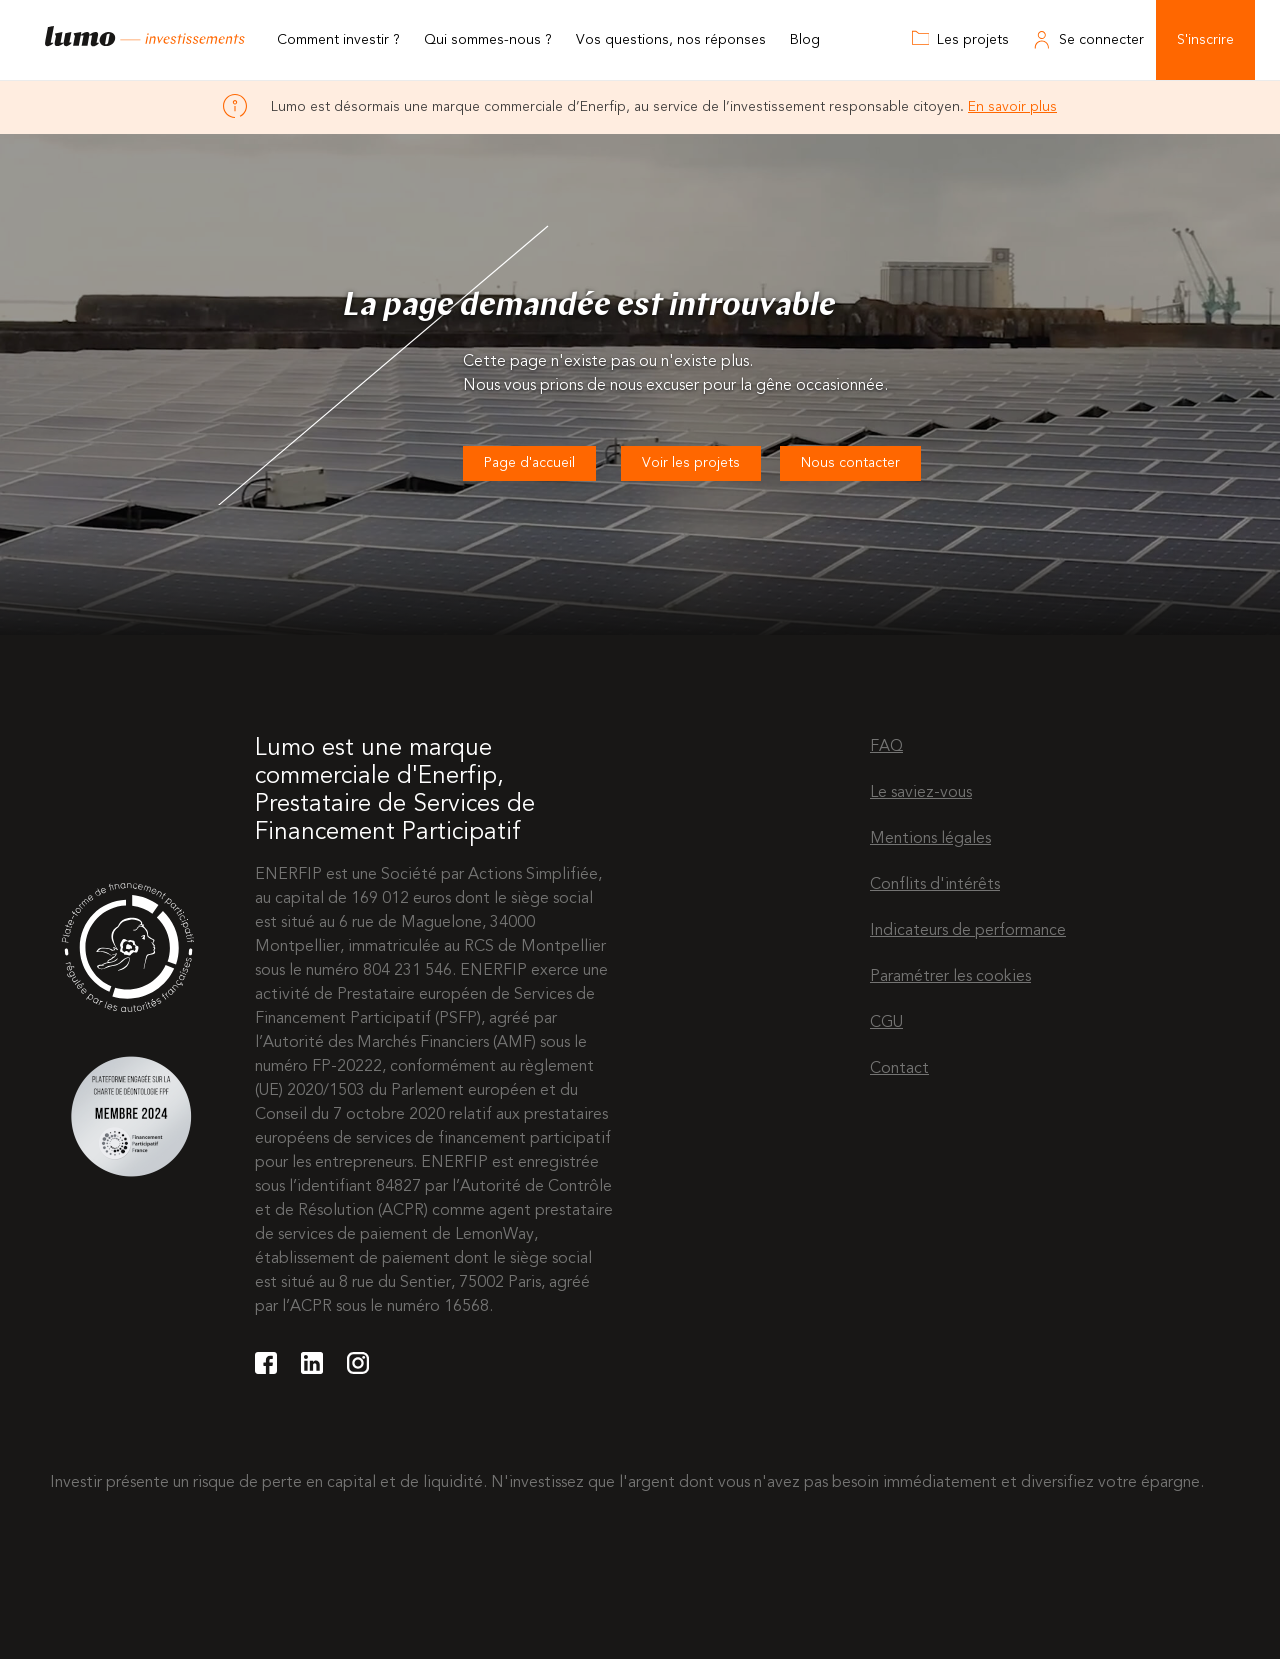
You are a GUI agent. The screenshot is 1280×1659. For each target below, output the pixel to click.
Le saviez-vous (921, 793)
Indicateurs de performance (968, 931)
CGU (886, 1023)
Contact (899, 1069)
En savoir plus (1012, 107)
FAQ (886, 747)
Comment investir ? (338, 40)
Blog (805, 40)
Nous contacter (850, 463)
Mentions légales (930, 839)
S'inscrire (1205, 40)
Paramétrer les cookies (950, 977)
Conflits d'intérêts (935, 885)
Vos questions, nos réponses (671, 40)
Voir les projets (691, 463)
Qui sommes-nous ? (488, 40)
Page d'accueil (529, 463)
